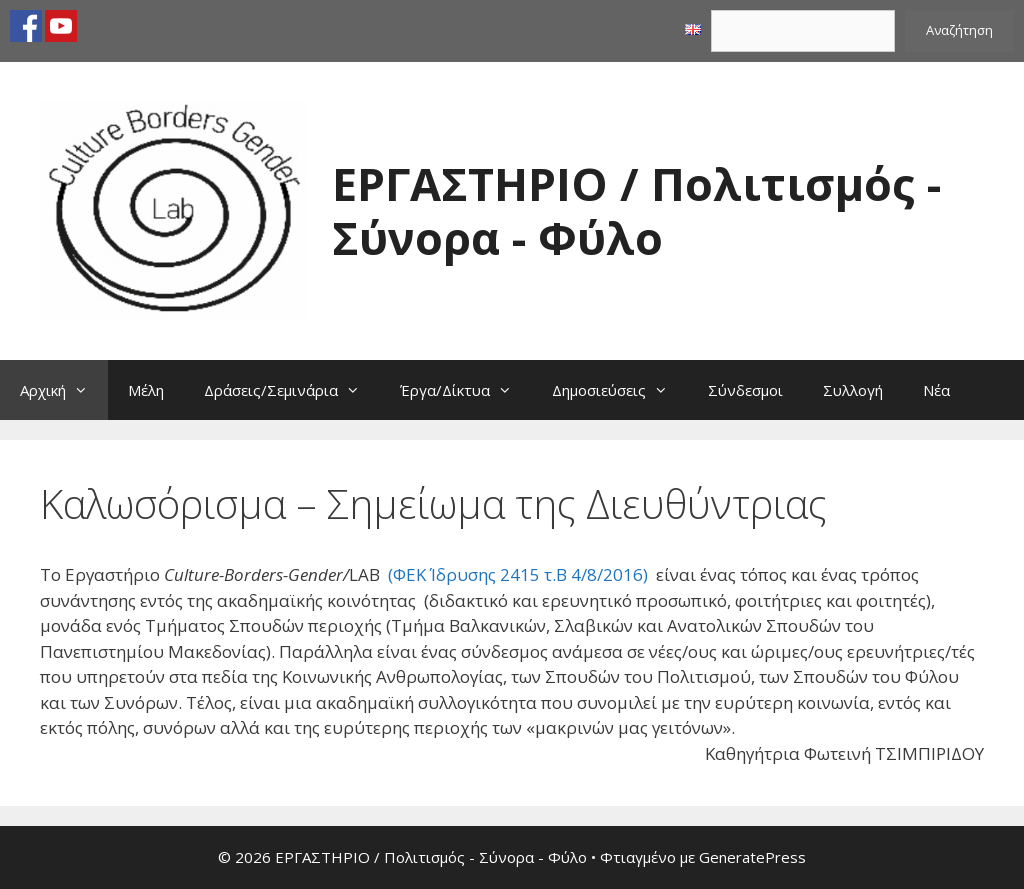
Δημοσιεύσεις (620, 390)
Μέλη (146, 390)
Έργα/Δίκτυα (466, 390)
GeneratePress (752, 857)
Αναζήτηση (959, 30)
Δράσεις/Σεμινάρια (292, 390)
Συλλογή (853, 390)
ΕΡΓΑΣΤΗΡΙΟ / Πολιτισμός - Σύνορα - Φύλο (636, 210)
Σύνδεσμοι (745, 390)
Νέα (936, 390)
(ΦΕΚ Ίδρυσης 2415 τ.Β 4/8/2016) (518, 574)
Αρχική (64, 390)
